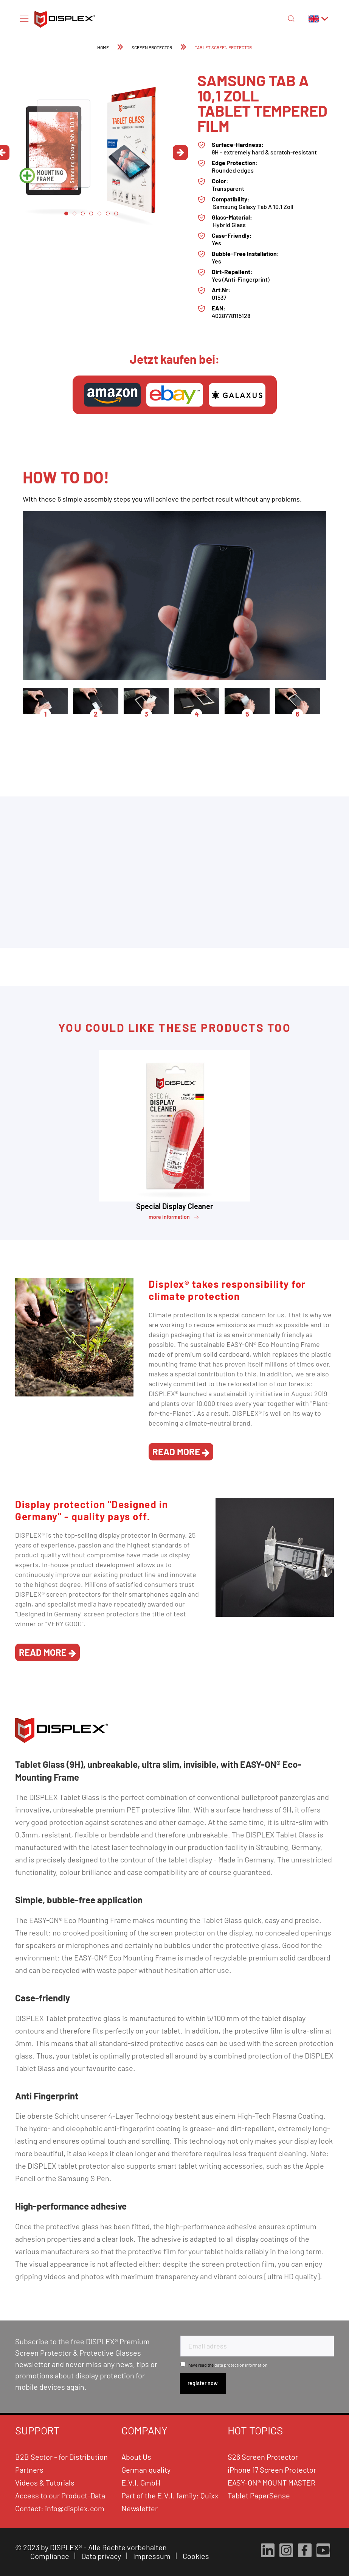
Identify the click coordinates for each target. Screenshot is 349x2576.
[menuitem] (24, 17)
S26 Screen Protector (263, 2456)
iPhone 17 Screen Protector (272, 2469)
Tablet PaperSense (259, 2495)
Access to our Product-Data (60, 2495)
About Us (136, 2456)
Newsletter (139, 2508)
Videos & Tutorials (44, 2482)
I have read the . (227, 2364)
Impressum (152, 2555)
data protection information (240, 2364)
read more (180, 1451)
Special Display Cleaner (174, 1206)
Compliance (50, 2555)
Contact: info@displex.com (59, 2508)
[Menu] (24, 18)
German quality (146, 2469)
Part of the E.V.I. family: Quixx (170, 2495)
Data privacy (102, 2555)
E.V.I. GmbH (140, 2482)
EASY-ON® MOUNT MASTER (271, 2482)
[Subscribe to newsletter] (203, 2383)
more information (174, 1217)
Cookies (197, 2555)
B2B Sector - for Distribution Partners (61, 2463)
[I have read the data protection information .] (182, 2364)
